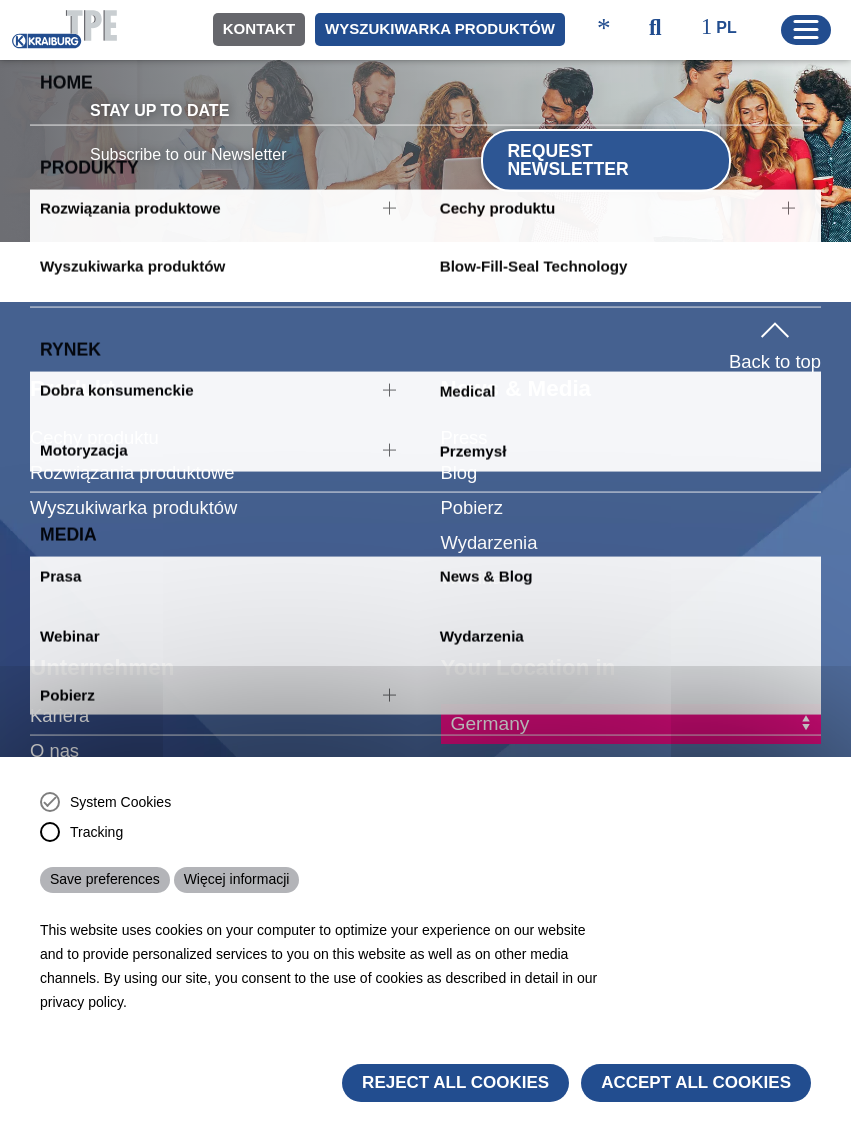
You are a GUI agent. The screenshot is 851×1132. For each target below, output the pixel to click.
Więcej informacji (237, 879)
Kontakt (259, 28)
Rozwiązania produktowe (132, 472)
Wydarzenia (489, 542)
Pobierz (472, 507)
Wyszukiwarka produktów (440, 28)
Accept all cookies (696, 1082)
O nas (54, 750)
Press (464, 437)
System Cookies (120, 802)
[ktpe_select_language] (729, 29)
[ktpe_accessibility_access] (604, 29)
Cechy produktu (94, 437)
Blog (459, 472)
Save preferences (105, 879)
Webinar (475, 577)
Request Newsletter (567, 160)
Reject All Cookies (455, 1082)
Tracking (96, 832)
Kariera (59, 715)
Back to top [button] (775, 342)
